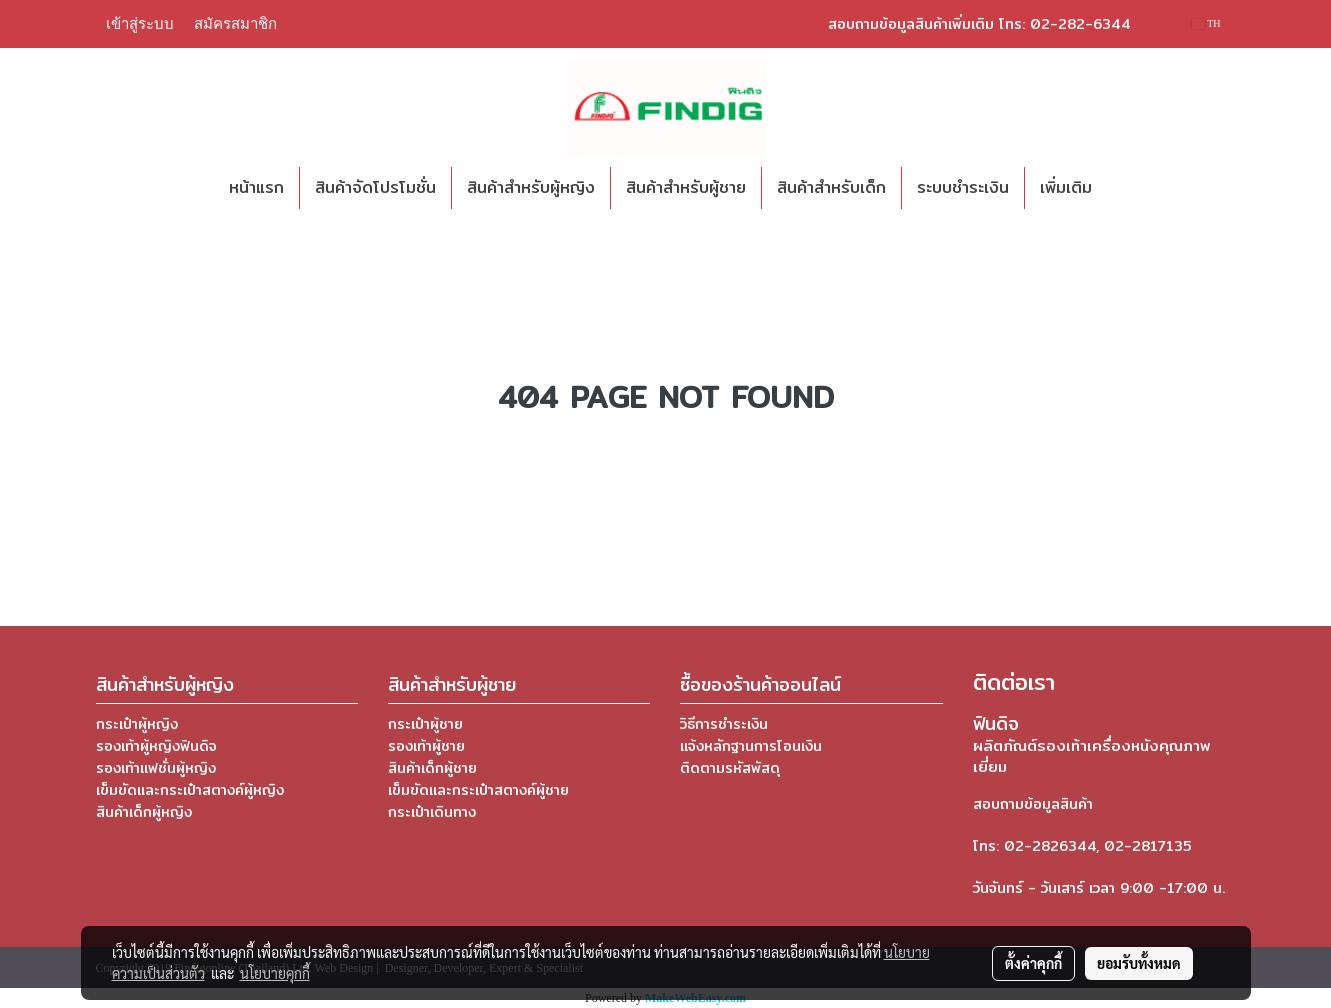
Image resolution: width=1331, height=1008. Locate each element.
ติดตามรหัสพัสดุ (730, 768)
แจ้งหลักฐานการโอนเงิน (751, 746)
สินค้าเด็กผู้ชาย (432, 768)
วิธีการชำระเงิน (724, 724)
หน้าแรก (256, 187)
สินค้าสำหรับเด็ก (831, 187)
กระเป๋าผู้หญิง (137, 724)
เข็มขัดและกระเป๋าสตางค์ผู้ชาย (478, 790)
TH (1206, 23)
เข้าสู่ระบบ (140, 24)
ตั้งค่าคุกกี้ (1033, 963)
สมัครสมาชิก (235, 24)
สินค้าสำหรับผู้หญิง (531, 187)
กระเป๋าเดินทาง (432, 812)
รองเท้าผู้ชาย (426, 746)
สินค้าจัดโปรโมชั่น (375, 187)
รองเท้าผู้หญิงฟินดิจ (156, 746)
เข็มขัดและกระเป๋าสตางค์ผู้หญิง (190, 790)
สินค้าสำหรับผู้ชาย (686, 187)
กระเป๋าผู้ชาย (425, 724)
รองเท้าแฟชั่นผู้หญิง (156, 768)
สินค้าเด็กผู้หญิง (144, 812)
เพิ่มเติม (1066, 187)
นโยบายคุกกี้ (275, 973)
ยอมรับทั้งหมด (1139, 963)
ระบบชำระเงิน (963, 187)
